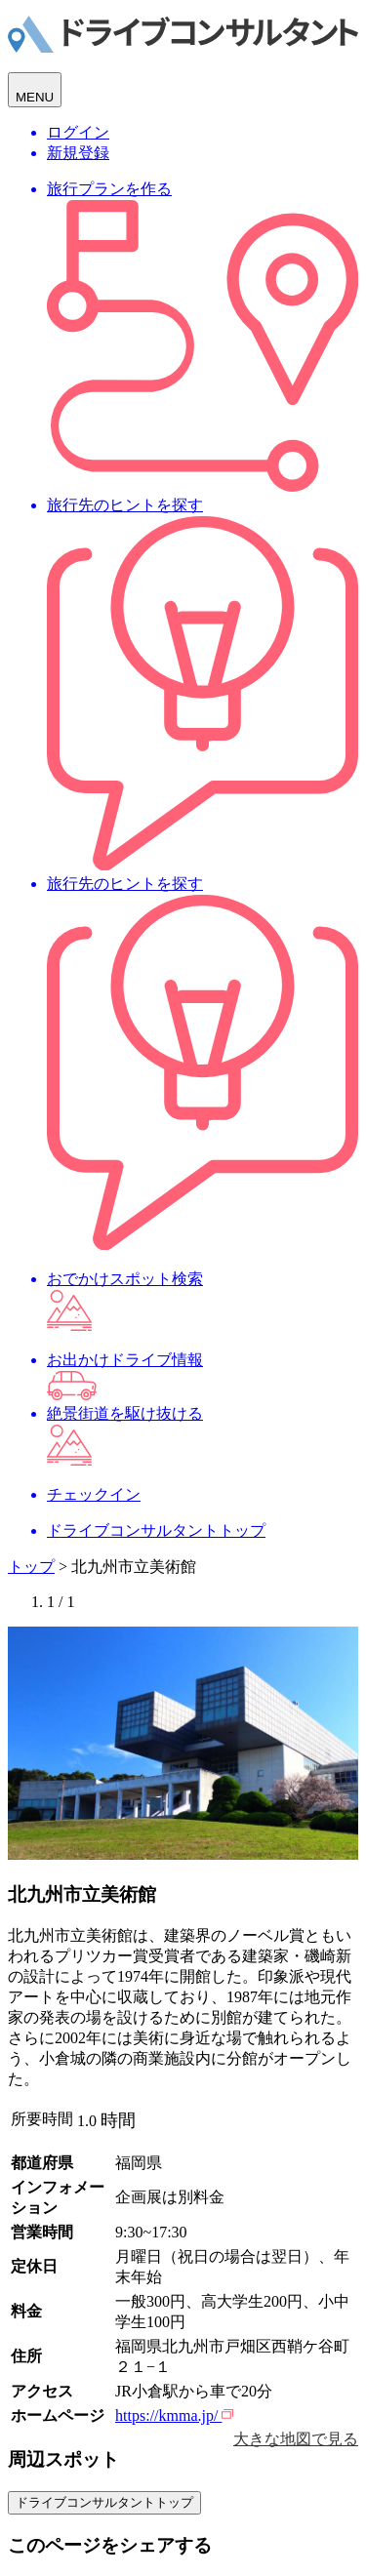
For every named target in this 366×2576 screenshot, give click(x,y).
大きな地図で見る (295, 2439)
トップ (31, 1566)
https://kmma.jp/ (174, 2415)
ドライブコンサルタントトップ (104, 2502)
